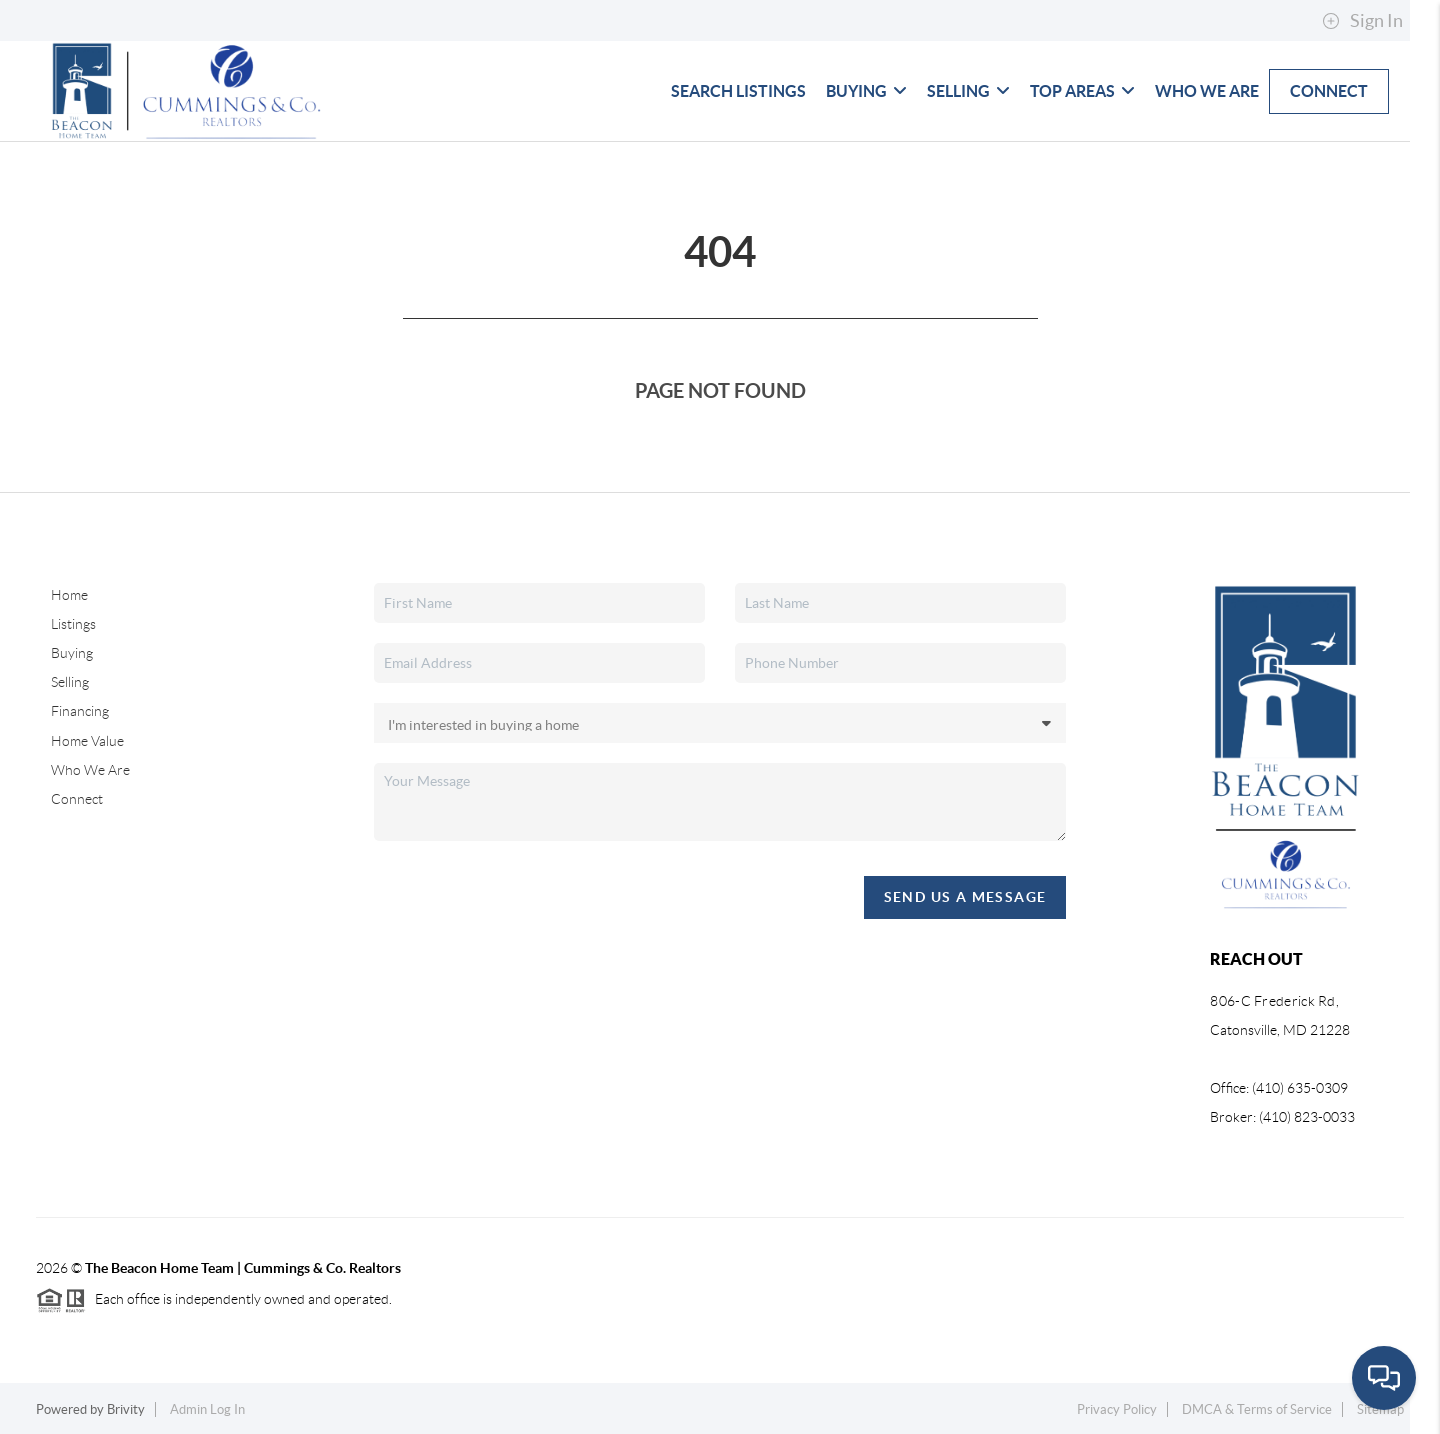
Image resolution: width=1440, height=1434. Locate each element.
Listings (73, 624)
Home (69, 595)
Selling (968, 91)
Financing (80, 711)
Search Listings (738, 91)
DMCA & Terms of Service (1257, 1409)
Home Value (87, 741)
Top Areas (1082, 91)
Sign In (1362, 21)
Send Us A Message (965, 897)
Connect (1329, 91)
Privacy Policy (1117, 1409)
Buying (866, 91)
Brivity (126, 1409)
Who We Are (1207, 91)
